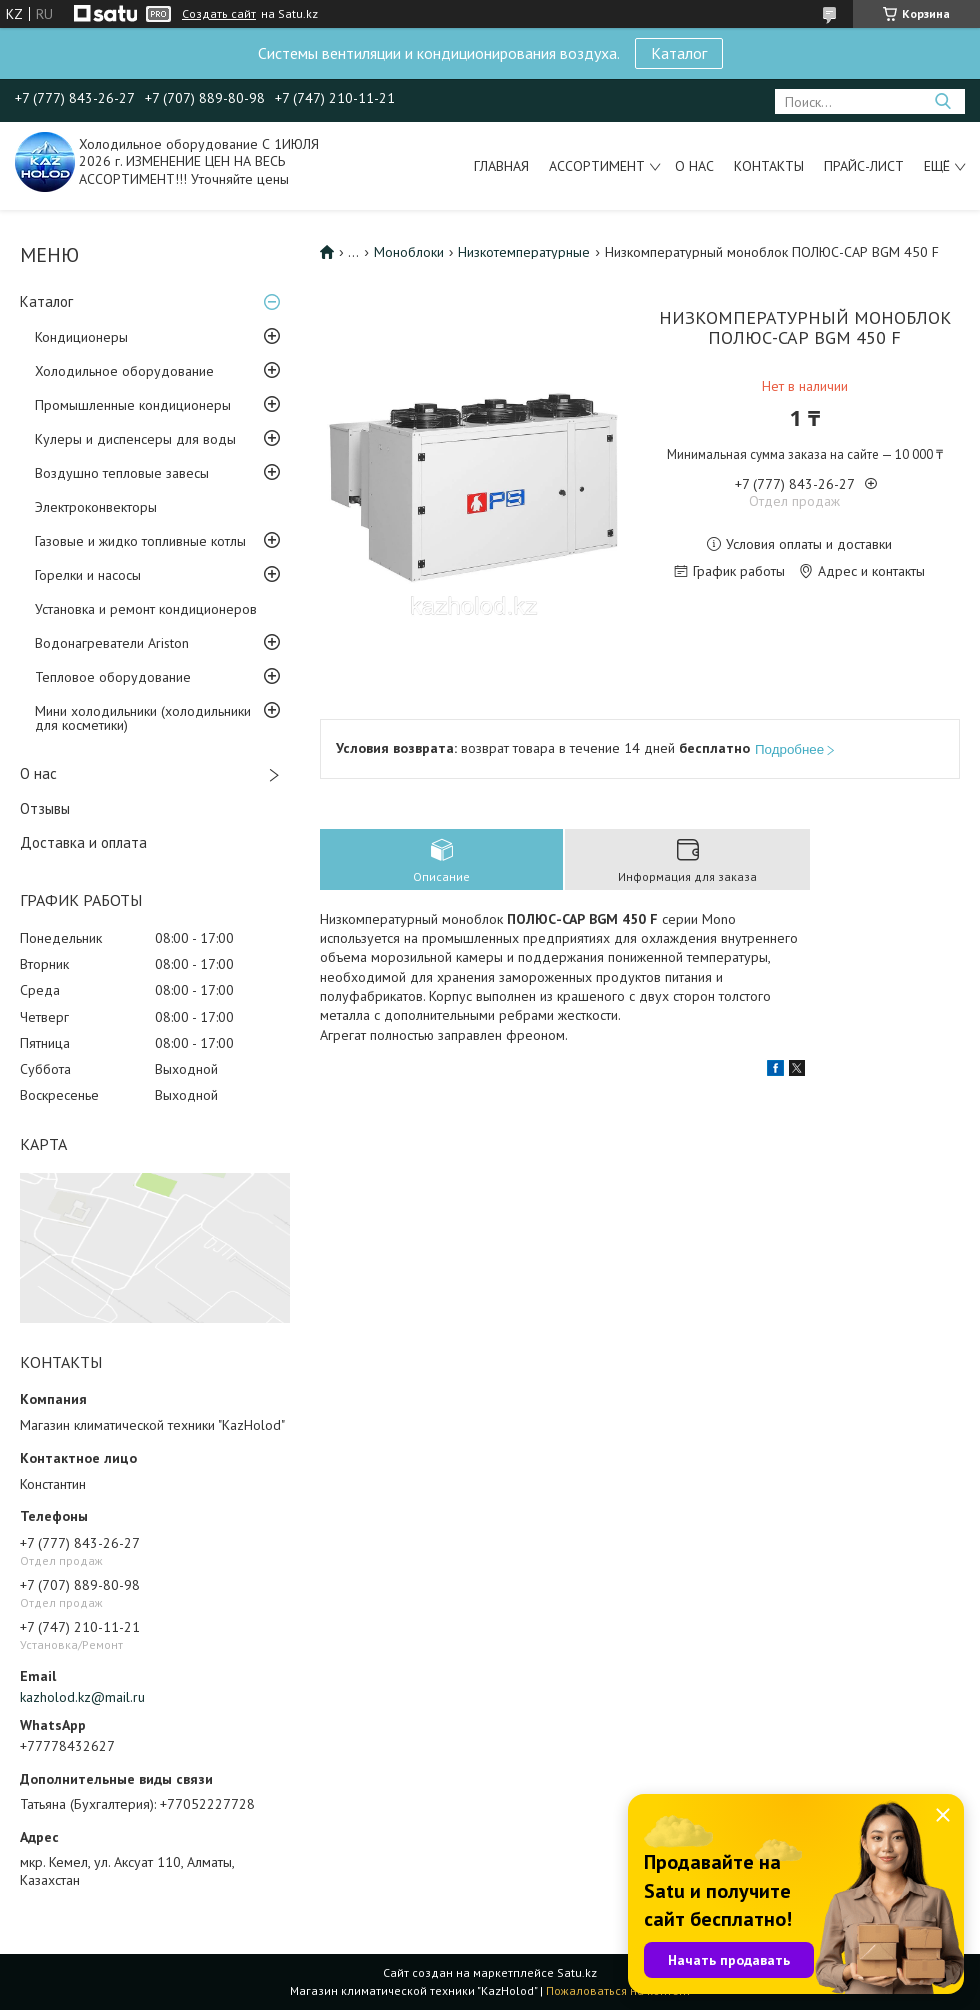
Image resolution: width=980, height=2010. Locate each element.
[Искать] (942, 101)
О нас (694, 166)
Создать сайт (219, 14)
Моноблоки (409, 252)
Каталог (679, 53)
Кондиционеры (81, 337)
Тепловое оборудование (113, 677)
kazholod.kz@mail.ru (82, 1697)
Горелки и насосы (88, 575)
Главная (501, 166)
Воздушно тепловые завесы (122, 473)
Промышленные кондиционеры (133, 405)
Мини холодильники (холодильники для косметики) (143, 718)
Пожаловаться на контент (618, 1990)
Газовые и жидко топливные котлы (140, 541)
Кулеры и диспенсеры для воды (135, 439)
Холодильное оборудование (124, 371)
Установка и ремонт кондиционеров (146, 609)
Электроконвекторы (96, 507)
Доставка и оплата (83, 842)
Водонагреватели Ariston (112, 643)
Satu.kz (577, 1972)
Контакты (769, 166)
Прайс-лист (864, 166)
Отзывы (45, 808)
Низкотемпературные (524, 252)
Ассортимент (597, 166)
